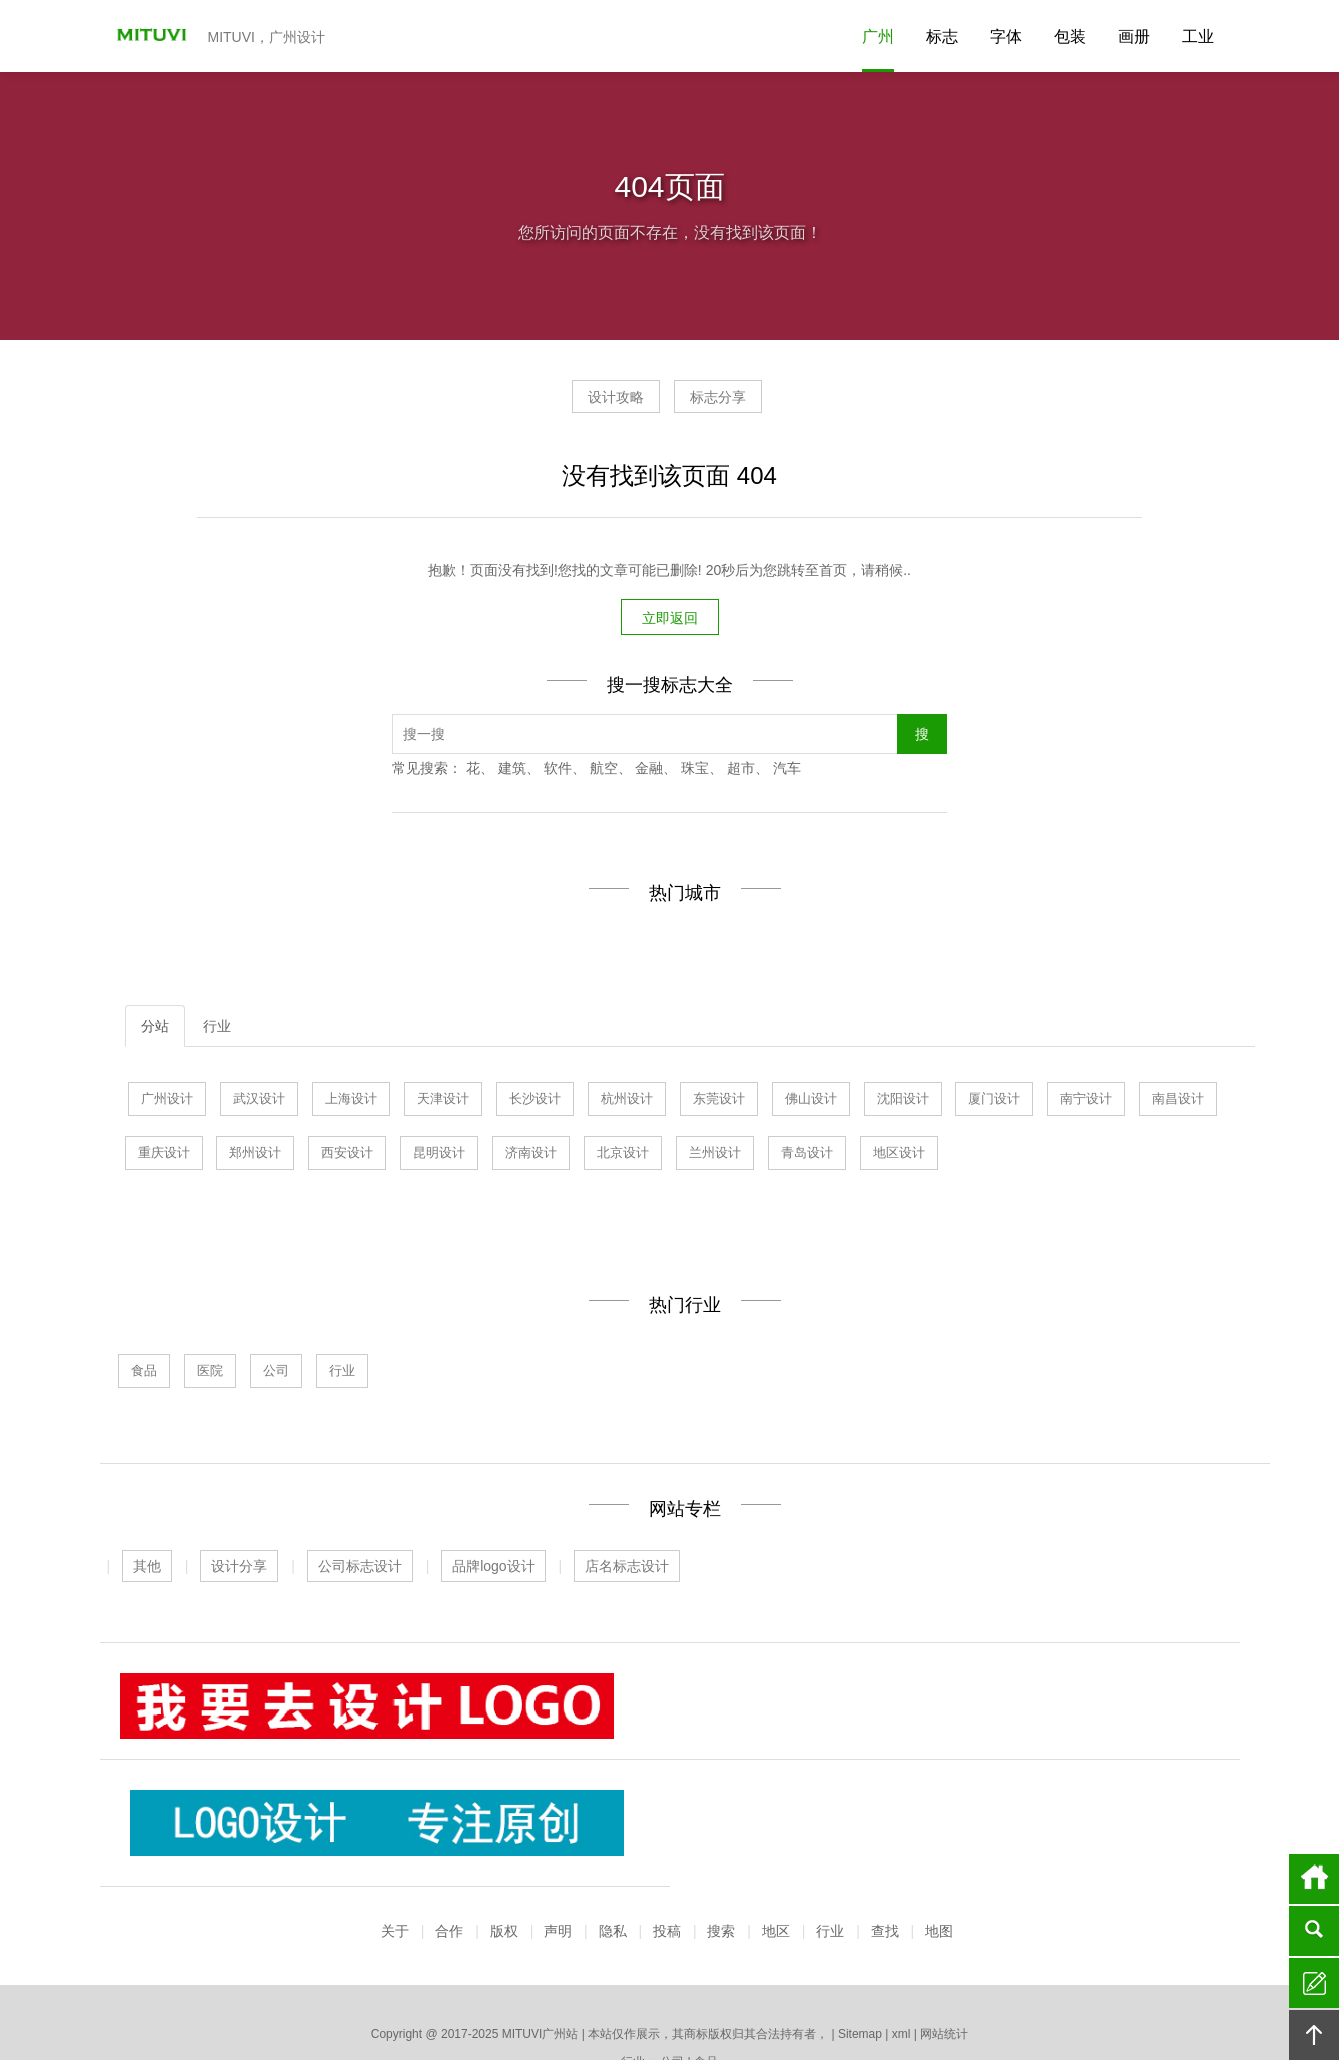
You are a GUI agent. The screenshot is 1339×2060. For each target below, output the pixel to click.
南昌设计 (1178, 1101)
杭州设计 (627, 1101)
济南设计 (531, 1155)
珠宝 (695, 771)
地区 (776, 1817)
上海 (467, 1991)
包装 (1070, 36)
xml (901, 1920)
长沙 (839, 1991)
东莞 (602, 1991)
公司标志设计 (360, 1569)
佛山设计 (811, 1101)
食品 (144, 1373)
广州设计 (167, 1101)
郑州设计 (255, 1155)
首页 (1314, 1879)
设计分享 (239, 1569)
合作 (449, 1817)
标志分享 (737, 404)
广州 (878, 36)
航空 (604, 771)
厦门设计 (994, 1101)
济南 (433, 1991)
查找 (885, 1817)
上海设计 (351, 1101)
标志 (942, 36)
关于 (395, 1817)
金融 (649, 771)
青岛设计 (807, 1155)
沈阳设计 (903, 1101)
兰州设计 (715, 1155)
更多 (974, 1991)
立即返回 (670, 621)
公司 (276, 1373)
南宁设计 (1086, 1101)
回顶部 (1314, 2035)
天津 (535, 1991)
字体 (1006, 36)
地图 (939, 1817)
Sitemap (860, 1920)
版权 (504, 1817)
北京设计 (623, 1155)
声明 (558, 1817)
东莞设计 (719, 1101)
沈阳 (704, 1991)
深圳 (940, 1991)
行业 (217, 1029)
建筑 (512, 771)
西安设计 (347, 1155)
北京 (771, 1991)
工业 (1198, 36)
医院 (210, 1373)
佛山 (670, 1991)
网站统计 (944, 1920)
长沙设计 (535, 1101)
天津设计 (443, 1101)
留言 (1314, 1983)
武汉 (501, 1991)
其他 (147, 1569)
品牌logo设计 (493, 1569)
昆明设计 (439, 1155)
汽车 (787, 771)
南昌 (906, 1991)
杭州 (636, 1991)
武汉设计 (259, 1101)
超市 (741, 771)
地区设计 (899, 1155)
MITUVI (145, 36)
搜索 (721, 1817)
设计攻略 (597, 404)
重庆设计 (164, 1155)
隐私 (613, 1817)
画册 (1134, 36)
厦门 (737, 1991)
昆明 (805, 1991)
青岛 (568, 1991)
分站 (155, 1029)
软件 (558, 771)
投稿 (667, 1817)
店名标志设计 (627, 1569)
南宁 (873, 1991)
